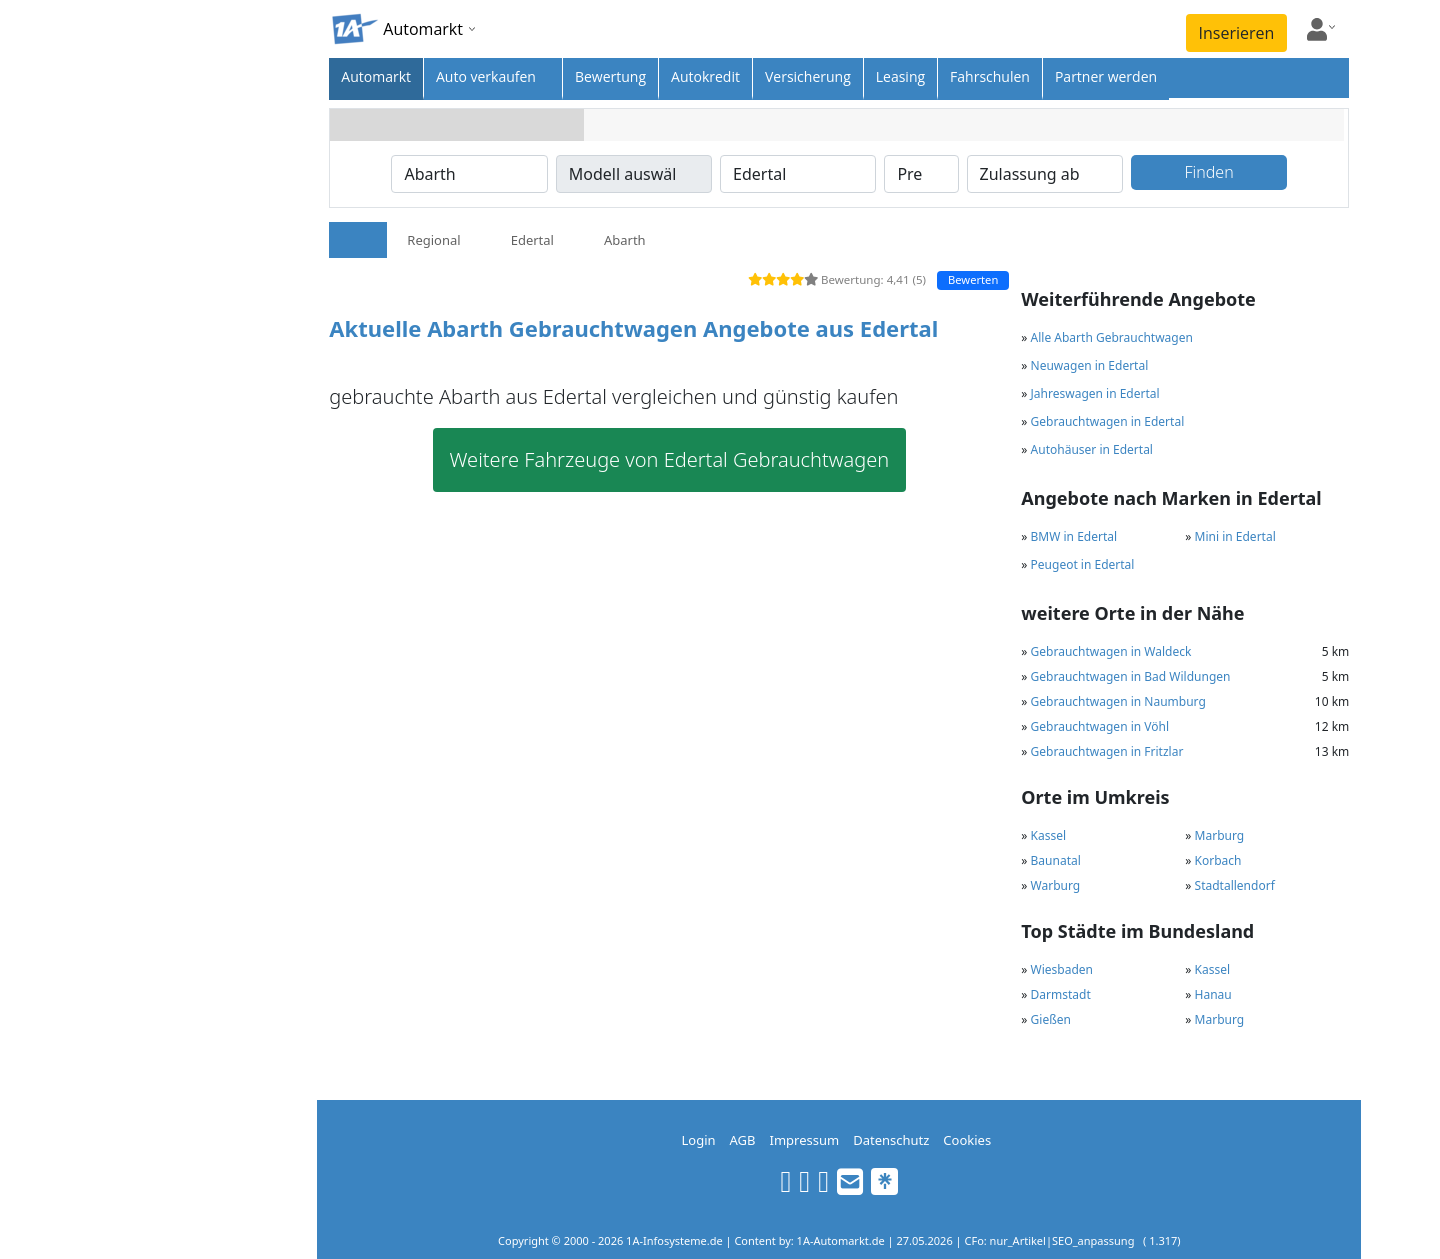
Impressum (805, 1140)
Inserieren (1237, 33)
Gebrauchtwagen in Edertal (1108, 421)
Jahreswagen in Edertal (1095, 393)
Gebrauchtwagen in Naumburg (1118, 701)
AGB (743, 1140)
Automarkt (376, 76)
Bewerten (973, 279)
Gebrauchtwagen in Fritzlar (1107, 751)
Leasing (900, 76)
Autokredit (705, 76)
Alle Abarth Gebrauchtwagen (1112, 337)
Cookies (967, 1140)
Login (698, 1140)
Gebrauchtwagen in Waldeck (1111, 651)
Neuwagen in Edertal (1090, 365)
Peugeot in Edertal (1083, 564)
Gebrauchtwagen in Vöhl (1100, 726)
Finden (1208, 172)
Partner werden (1106, 76)
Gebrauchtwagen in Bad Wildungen (1131, 676)
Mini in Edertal (1235, 536)
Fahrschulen (990, 76)
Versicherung (808, 76)
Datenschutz (891, 1140)
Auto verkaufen (486, 76)
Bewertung (610, 76)
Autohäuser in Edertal (1092, 449)
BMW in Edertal (1074, 536)
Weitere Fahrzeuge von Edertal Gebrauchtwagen (670, 459)
